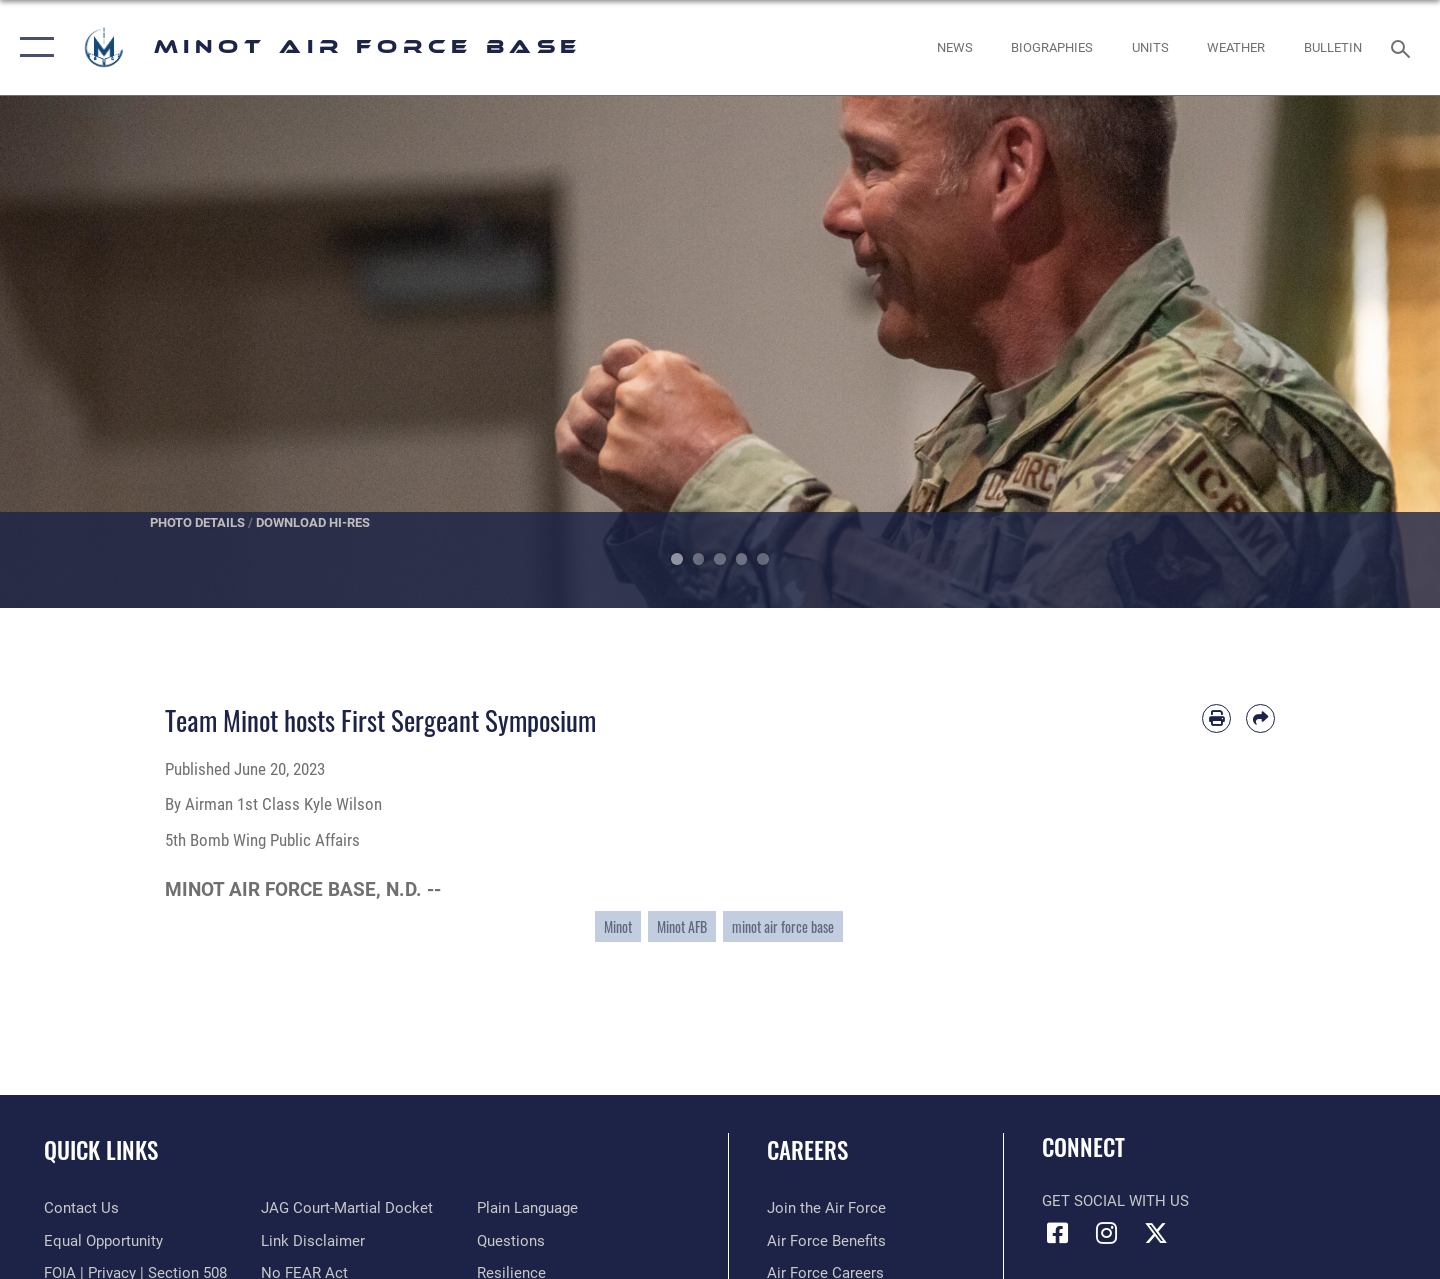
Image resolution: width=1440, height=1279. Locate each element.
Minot (618, 926)
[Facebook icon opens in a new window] (1057, 1233)
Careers (807, 1150)
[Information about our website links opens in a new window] (313, 1241)
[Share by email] (1260, 718)
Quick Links (101, 1150)
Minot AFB (682, 926)
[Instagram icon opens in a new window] (1107, 1233)
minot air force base (783, 926)
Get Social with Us (1115, 1201)
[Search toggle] (1403, 47)
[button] (32, 47)
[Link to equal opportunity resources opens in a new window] (103, 1241)
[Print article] (1216, 718)
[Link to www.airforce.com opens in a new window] (826, 1208)
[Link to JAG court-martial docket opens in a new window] (347, 1208)
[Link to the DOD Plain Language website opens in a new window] (527, 1208)
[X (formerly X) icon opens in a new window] (1156, 1233)
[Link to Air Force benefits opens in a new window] (826, 1241)
